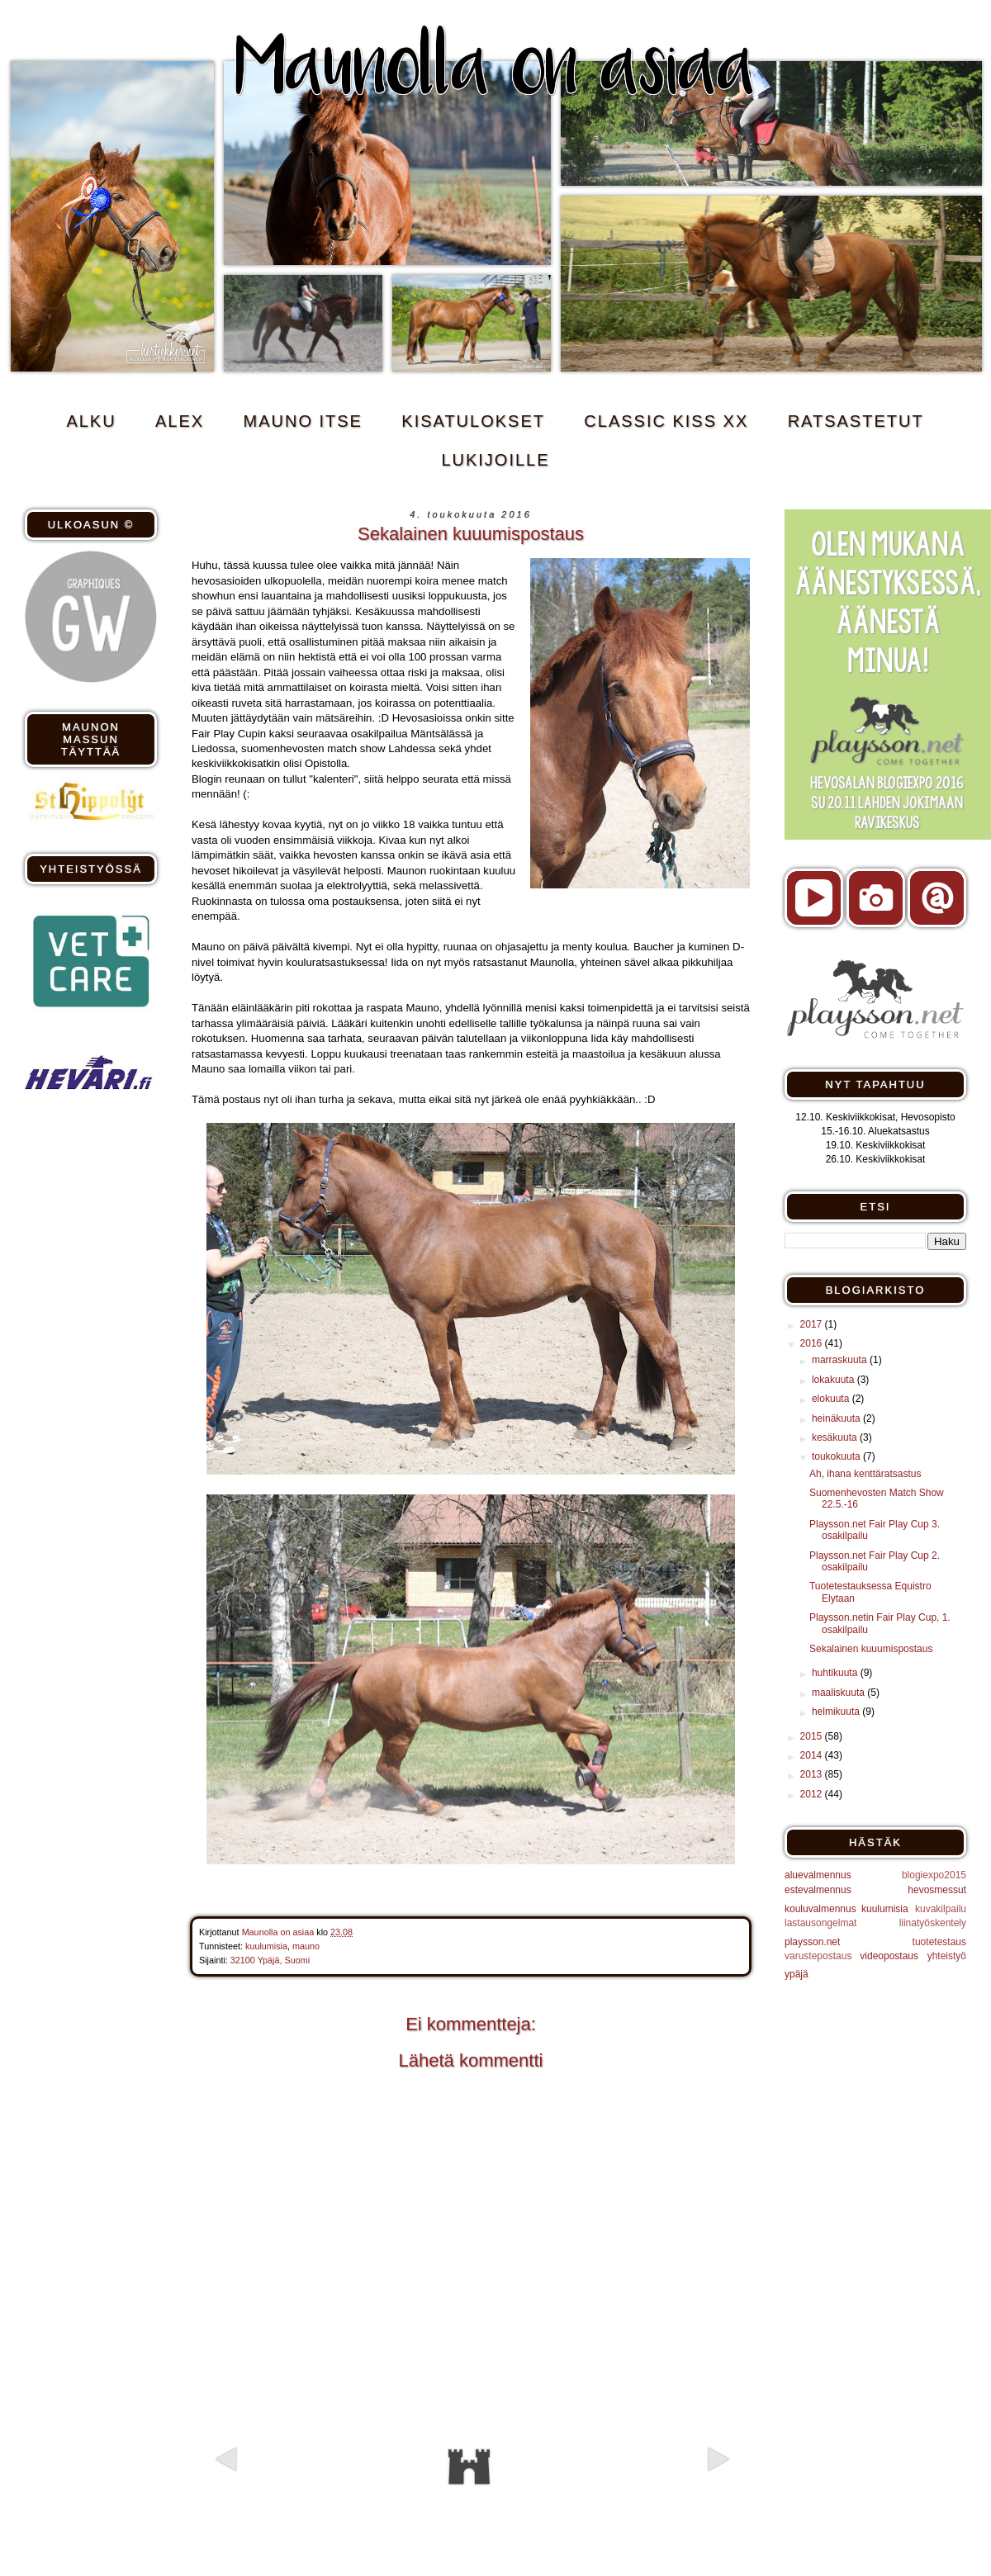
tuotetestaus (939, 1942)
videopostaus (889, 1956)
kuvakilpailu (940, 1909)
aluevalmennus (818, 1875)
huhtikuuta (836, 1673)
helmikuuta (837, 1711)
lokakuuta (834, 1379)
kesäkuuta (836, 1437)
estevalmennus (818, 1890)
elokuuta (832, 1398)
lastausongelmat (820, 1923)
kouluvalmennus (820, 1909)
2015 (812, 1736)
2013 (812, 1774)
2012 (812, 1794)
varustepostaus (818, 1956)
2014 (812, 1755)
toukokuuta (837, 1456)
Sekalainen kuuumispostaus (870, 1649)
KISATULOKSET (473, 421)
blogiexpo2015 (934, 1875)
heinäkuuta (837, 1418)
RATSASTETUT (856, 421)
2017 (812, 1324)
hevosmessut (937, 1890)
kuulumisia (266, 1946)
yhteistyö (946, 1956)
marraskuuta (841, 1360)
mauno (306, 1946)
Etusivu (469, 2467)
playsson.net (812, 1942)
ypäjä (796, 1974)
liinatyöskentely (932, 1923)
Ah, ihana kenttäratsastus (865, 1474)
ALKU (91, 421)
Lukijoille (495, 460)
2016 (812, 1343)
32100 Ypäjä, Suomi (270, 1960)
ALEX (179, 421)
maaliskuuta (839, 1692)
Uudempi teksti (286, 2488)
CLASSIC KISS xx (666, 421)
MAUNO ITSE (303, 421)
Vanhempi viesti (653, 2488)
